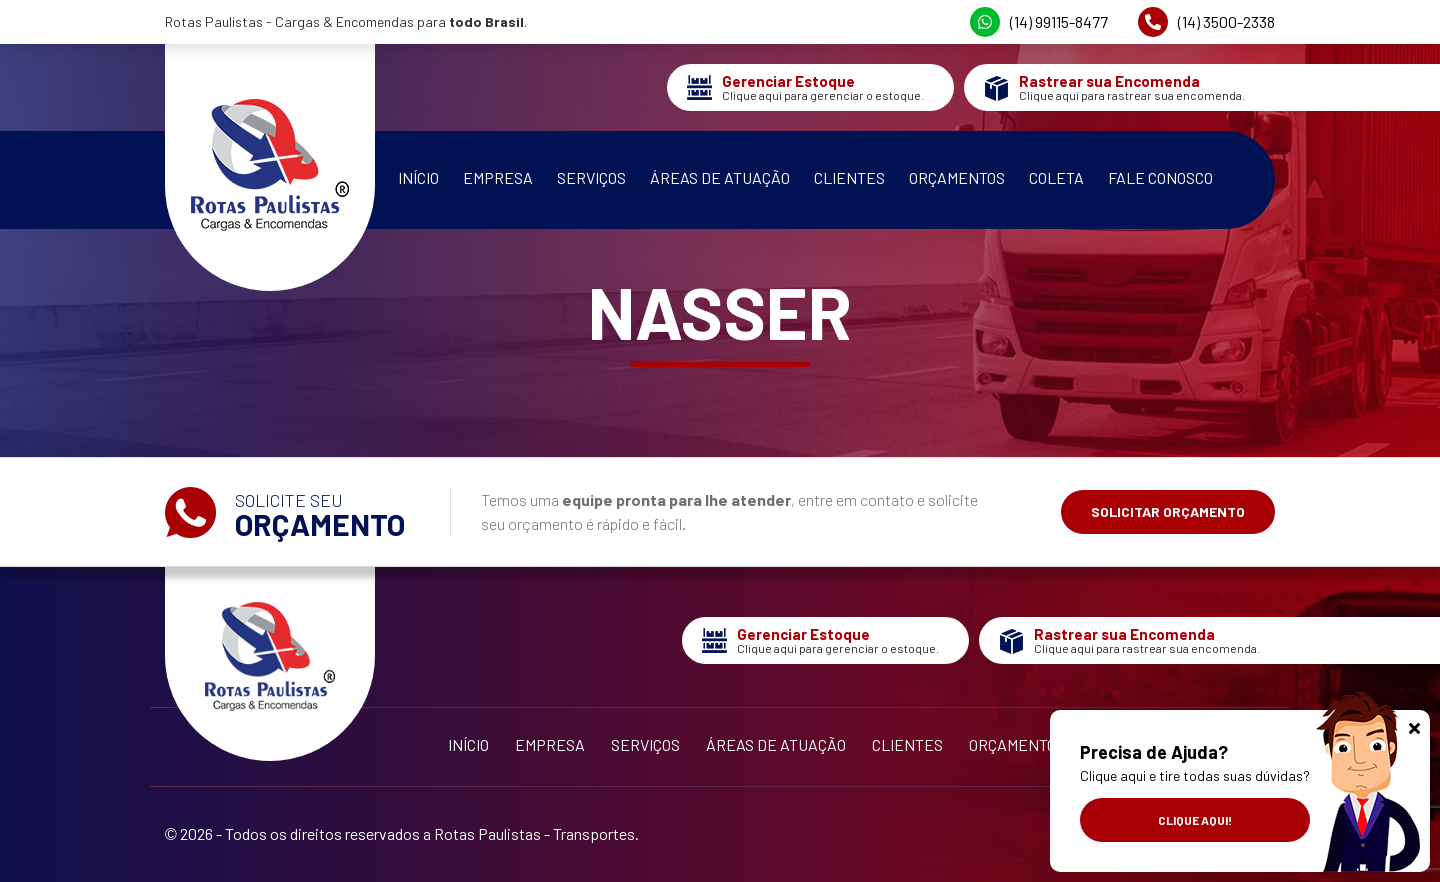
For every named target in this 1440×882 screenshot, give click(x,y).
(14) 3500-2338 (1206, 22)
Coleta (1056, 177)
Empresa (498, 177)
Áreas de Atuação (720, 177)
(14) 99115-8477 (1039, 22)
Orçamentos (957, 177)
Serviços (591, 177)
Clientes (849, 177)
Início (418, 177)
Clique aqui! (1195, 820)
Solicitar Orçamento (1168, 511)
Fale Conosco (1160, 177)
